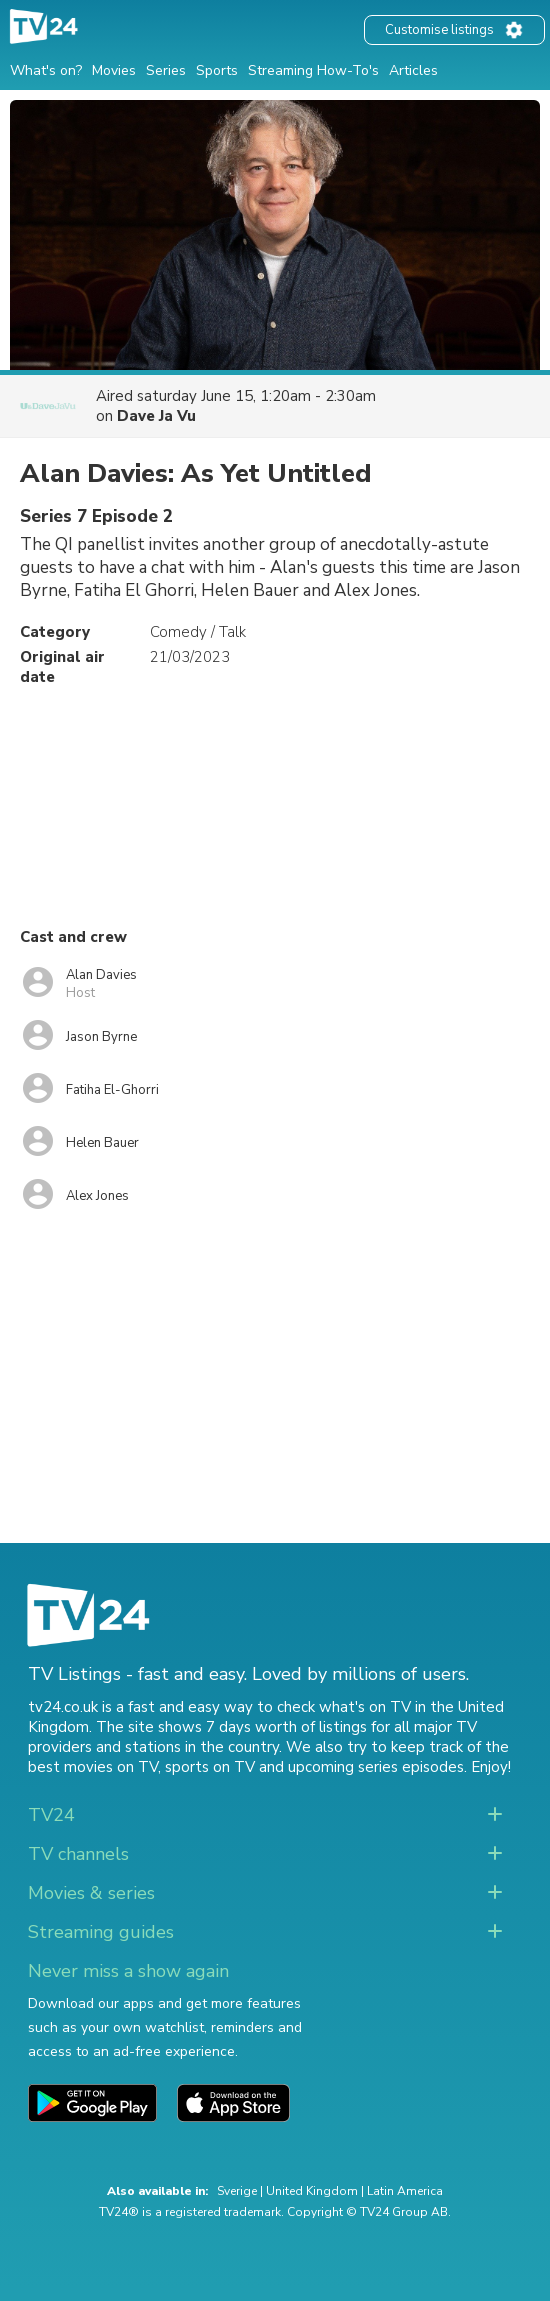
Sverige (237, 2191)
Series (166, 70)
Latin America (405, 2191)
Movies (114, 70)
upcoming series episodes (376, 1767)
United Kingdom (312, 2191)
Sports (217, 70)
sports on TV (210, 1767)
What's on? (46, 70)
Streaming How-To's (313, 70)
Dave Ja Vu (156, 416)
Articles (413, 70)
